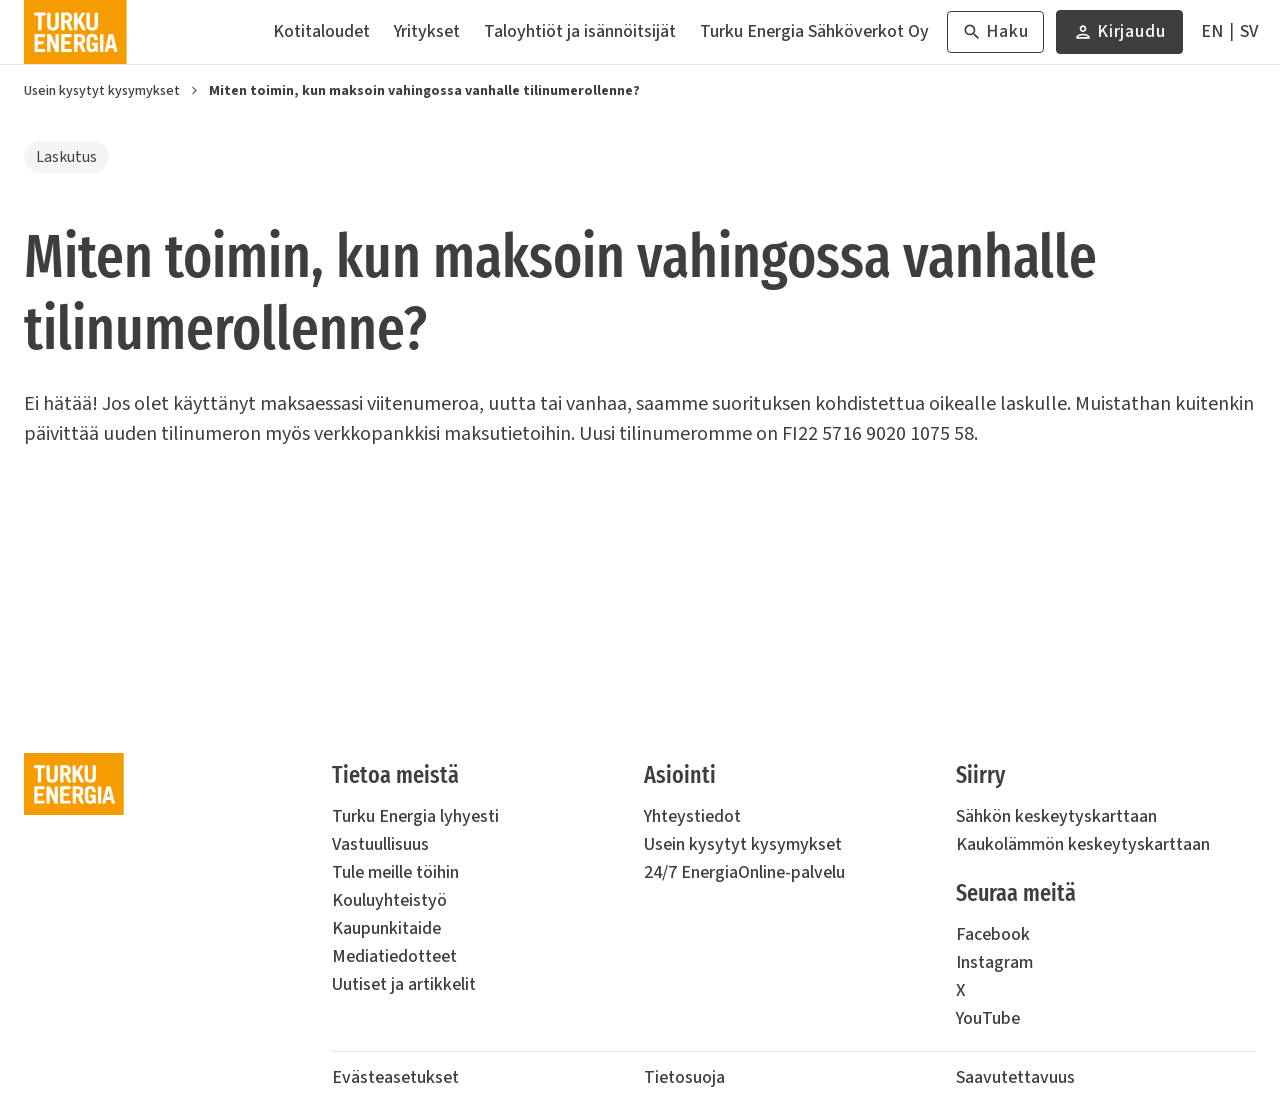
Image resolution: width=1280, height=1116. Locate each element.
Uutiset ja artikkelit (404, 984)
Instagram (994, 962)
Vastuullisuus (380, 844)
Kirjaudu (1119, 36)
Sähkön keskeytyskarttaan (1056, 816)
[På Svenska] (1249, 32)
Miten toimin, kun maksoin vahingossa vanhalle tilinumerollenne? (424, 91)
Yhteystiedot (692, 816)
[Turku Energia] (75, 32)
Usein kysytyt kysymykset (102, 91)
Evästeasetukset (395, 1077)
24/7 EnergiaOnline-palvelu (744, 872)
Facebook (993, 934)
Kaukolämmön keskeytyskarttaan (1083, 844)
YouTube (988, 1018)
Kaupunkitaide (386, 928)
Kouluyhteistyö (389, 900)
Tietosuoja (684, 1077)
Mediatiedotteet (394, 956)
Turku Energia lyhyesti (415, 816)
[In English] (1212, 32)
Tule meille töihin (395, 872)
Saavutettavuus (1015, 1077)
